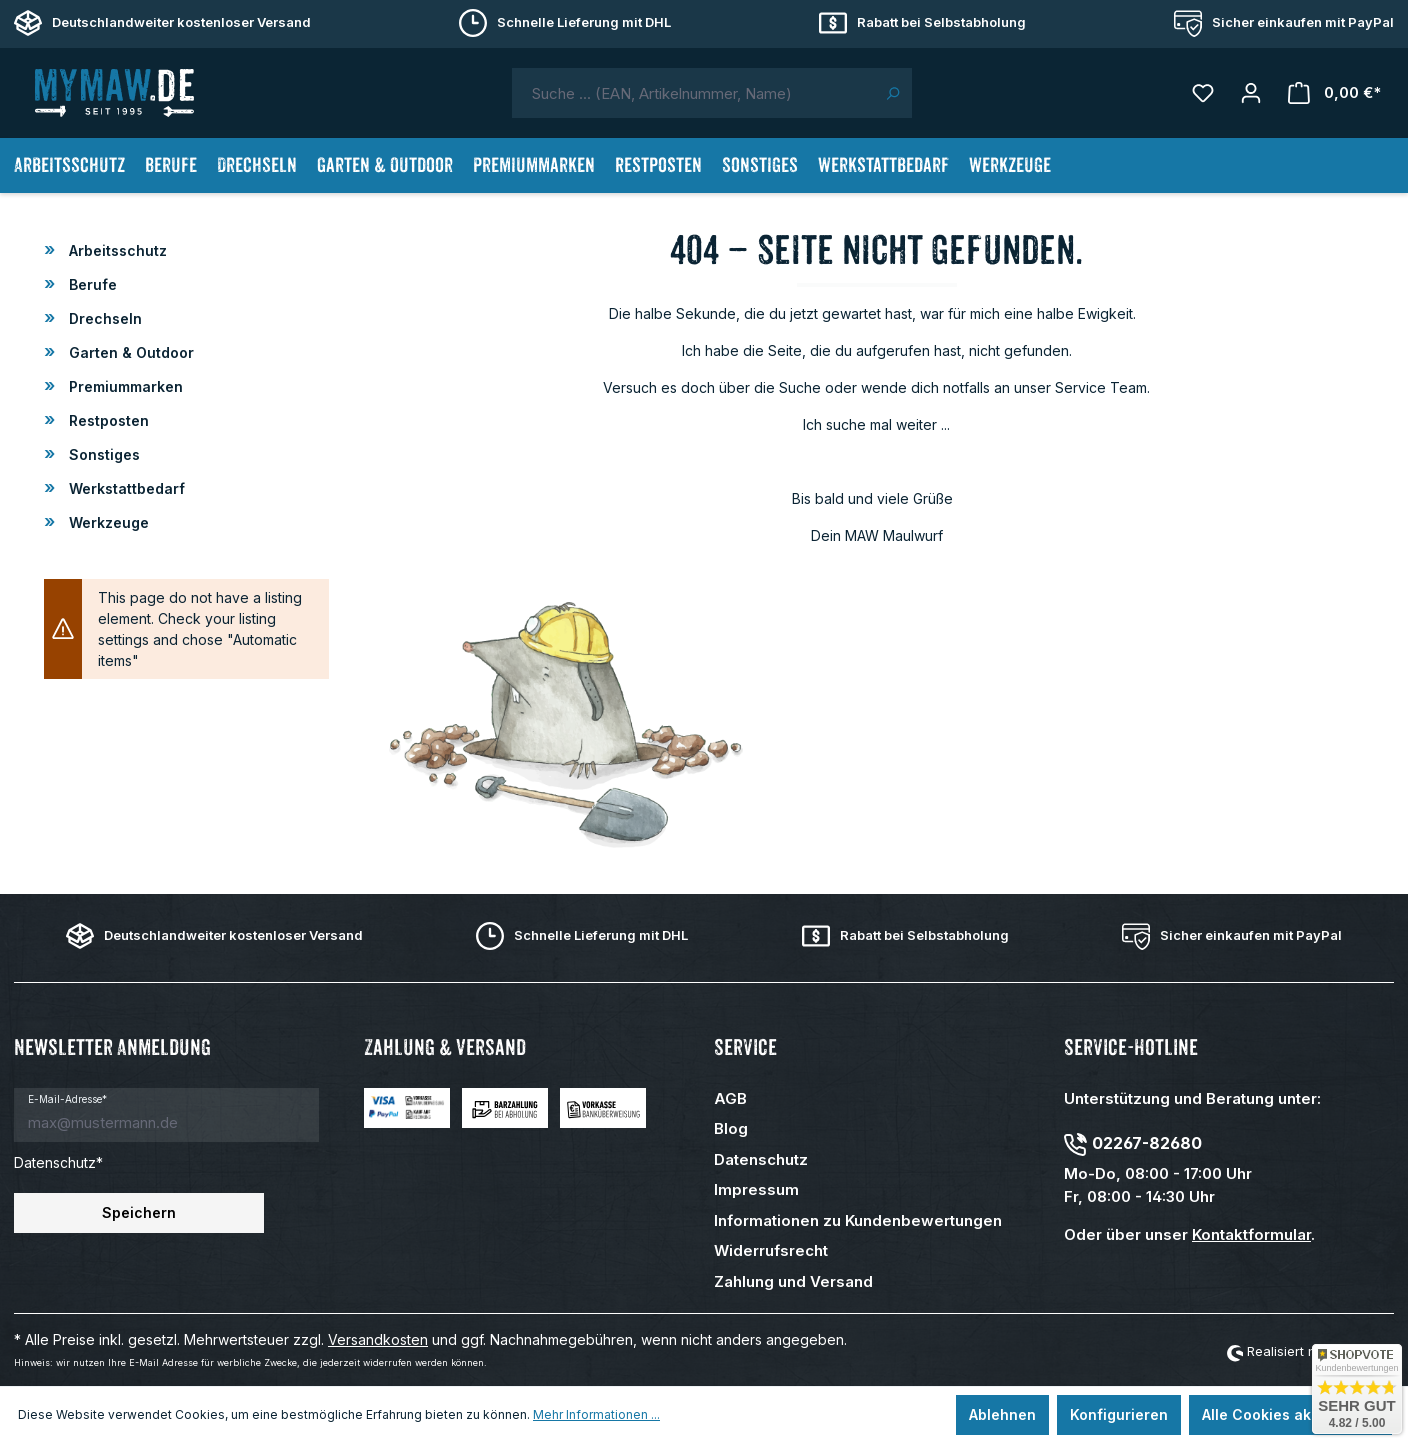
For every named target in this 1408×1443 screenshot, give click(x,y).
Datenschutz (761, 1159)
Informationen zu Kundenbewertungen (858, 1220)
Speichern (139, 1212)
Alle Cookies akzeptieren (1290, 1414)
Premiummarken (124, 386)
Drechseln (103, 318)
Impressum (756, 1189)
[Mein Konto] (1251, 93)
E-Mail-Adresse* (67, 1099)
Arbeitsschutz (116, 250)
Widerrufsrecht (771, 1250)
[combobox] (693, 93)
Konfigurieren (1119, 1414)
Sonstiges (102, 454)
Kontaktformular (1251, 1234)
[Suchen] (892, 93)
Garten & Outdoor (129, 352)
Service (745, 1047)
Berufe (91, 284)
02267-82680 (1147, 1143)
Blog (731, 1128)
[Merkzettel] (1203, 93)
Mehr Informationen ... (596, 1414)
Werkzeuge (107, 522)
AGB (730, 1098)
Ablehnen (1002, 1414)
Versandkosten (378, 1339)
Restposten (107, 420)
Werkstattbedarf (125, 488)
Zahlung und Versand (793, 1281)
